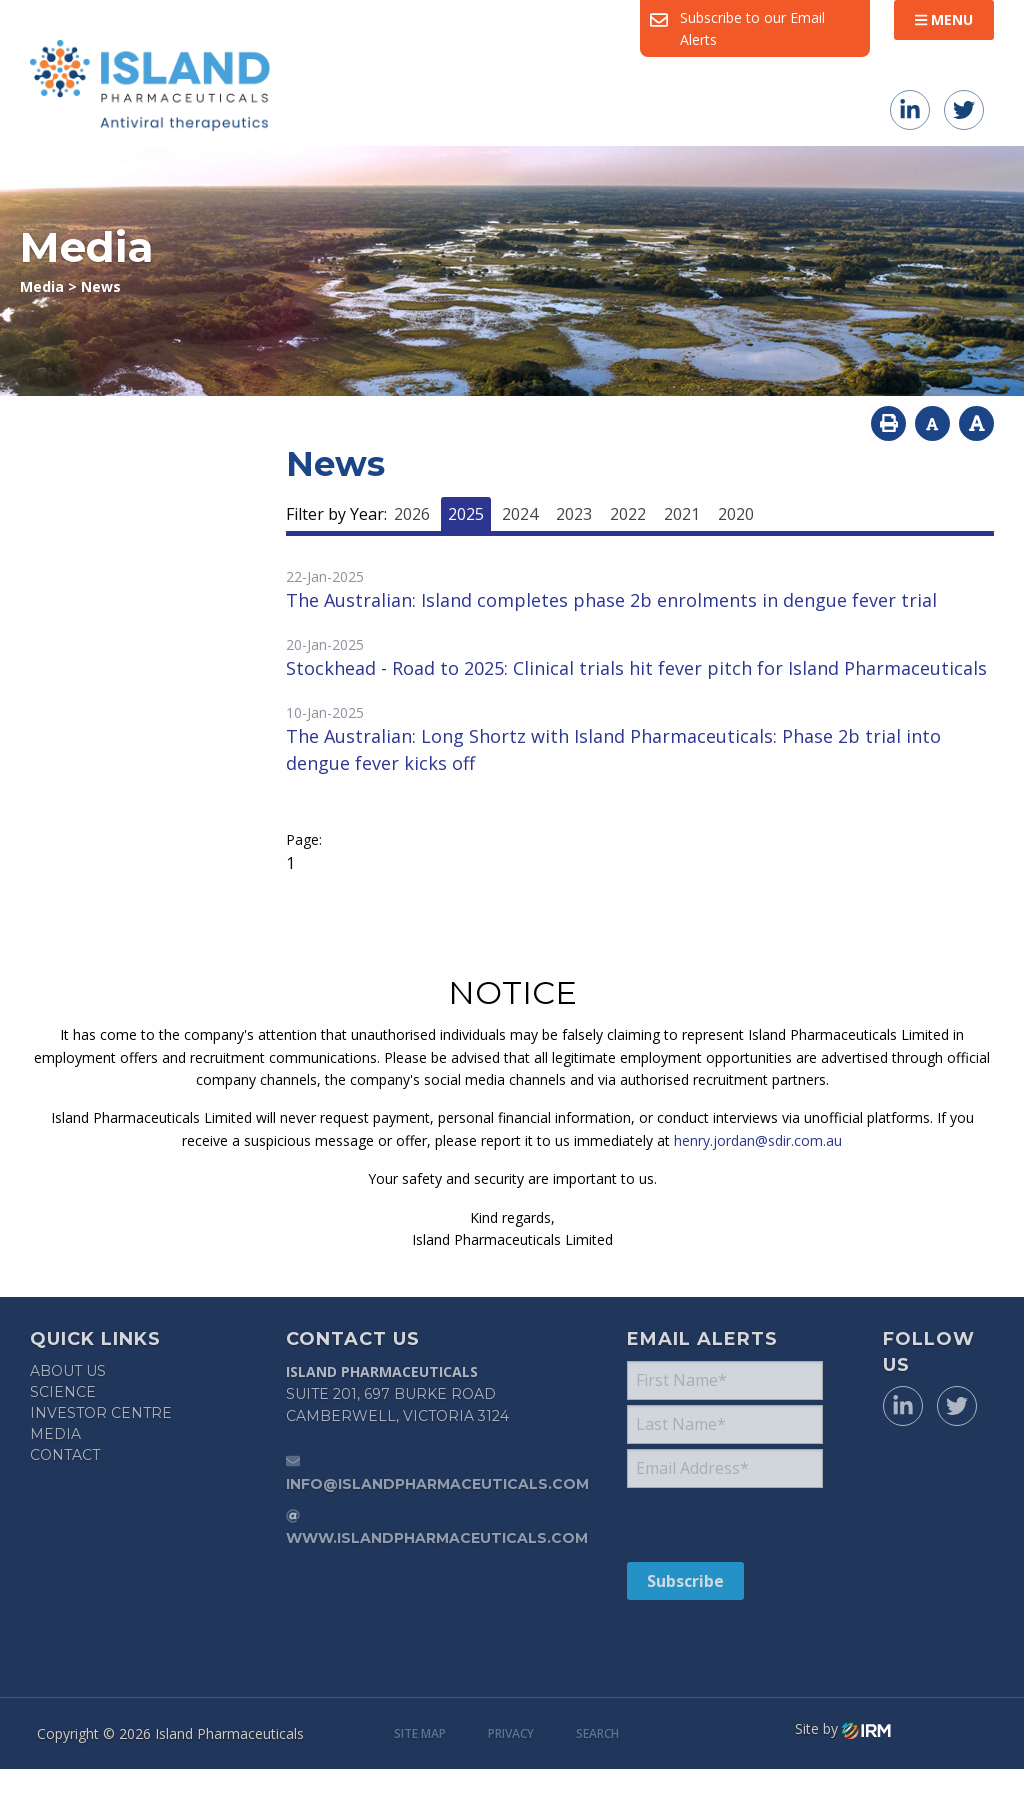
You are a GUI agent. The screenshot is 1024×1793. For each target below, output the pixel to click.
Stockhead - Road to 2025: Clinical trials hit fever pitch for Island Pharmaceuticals (636, 668)
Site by (843, 1729)
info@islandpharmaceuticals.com (437, 1484)
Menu (944, 19)
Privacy (511, 1733)
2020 (736, 514)
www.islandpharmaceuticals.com (437, 1538)
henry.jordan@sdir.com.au (758, 1140)
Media (55, 1434)
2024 (520, 514)
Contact (65, 1455)
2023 (574, 514)
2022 (628, 514)
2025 (466, 514)
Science (63, 1392)
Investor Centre (101, 1413)
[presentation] (748, 1524)
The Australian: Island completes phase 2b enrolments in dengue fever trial (611, 600)
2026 (412, 514)
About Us (68, 1371)
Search (597, 1733)
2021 (682, 514)
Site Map (420, 1733)
